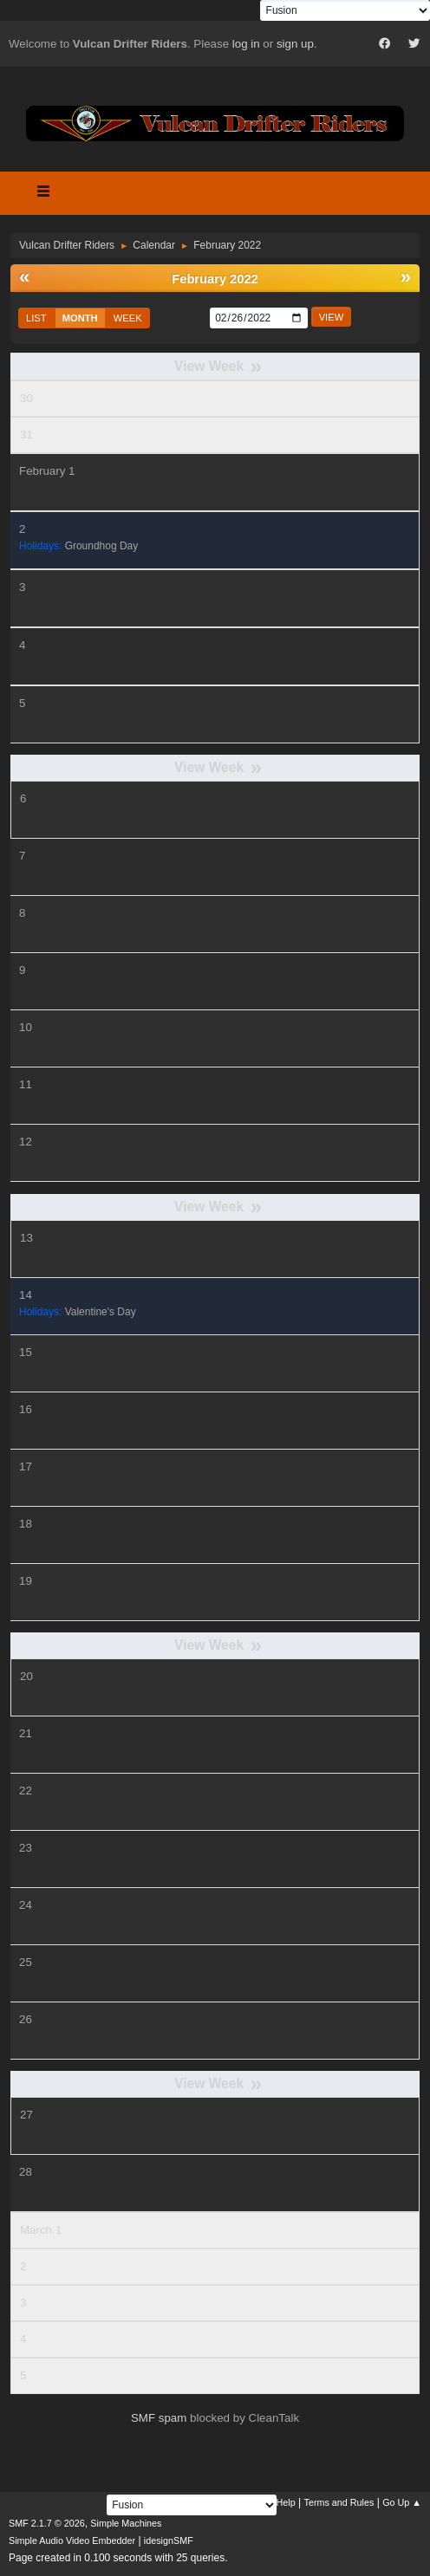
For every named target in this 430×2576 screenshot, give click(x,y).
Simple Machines (125, 2523)
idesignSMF (168, 2540)
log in (246, 43)
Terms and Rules (339, 2502)
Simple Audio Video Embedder (72, 2540)
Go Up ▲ (401, 2502)
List (36, 318)
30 (26, 398)
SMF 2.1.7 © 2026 (47, 2523)
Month (80, 318)
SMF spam (158, 2417)
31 (26, 434)
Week (128, 318)
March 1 (41, 2229)
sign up (295, 43)
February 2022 (214, 279)
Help (286, 2502)
